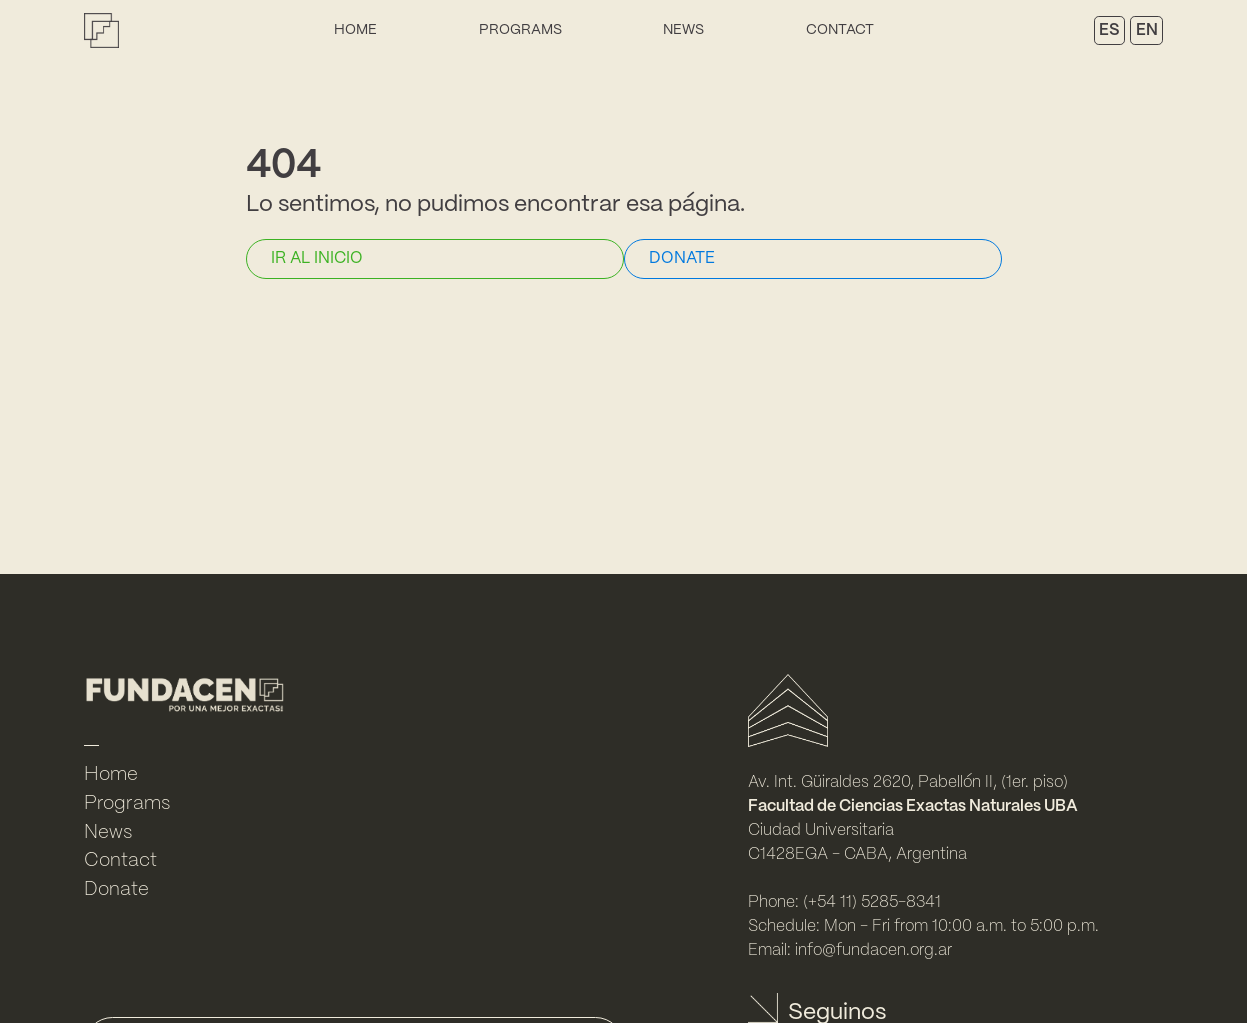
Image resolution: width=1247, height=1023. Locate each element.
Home (355, 30)
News (683, 30)
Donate (116, 890)
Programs (520, 30)
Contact (840, 30)
